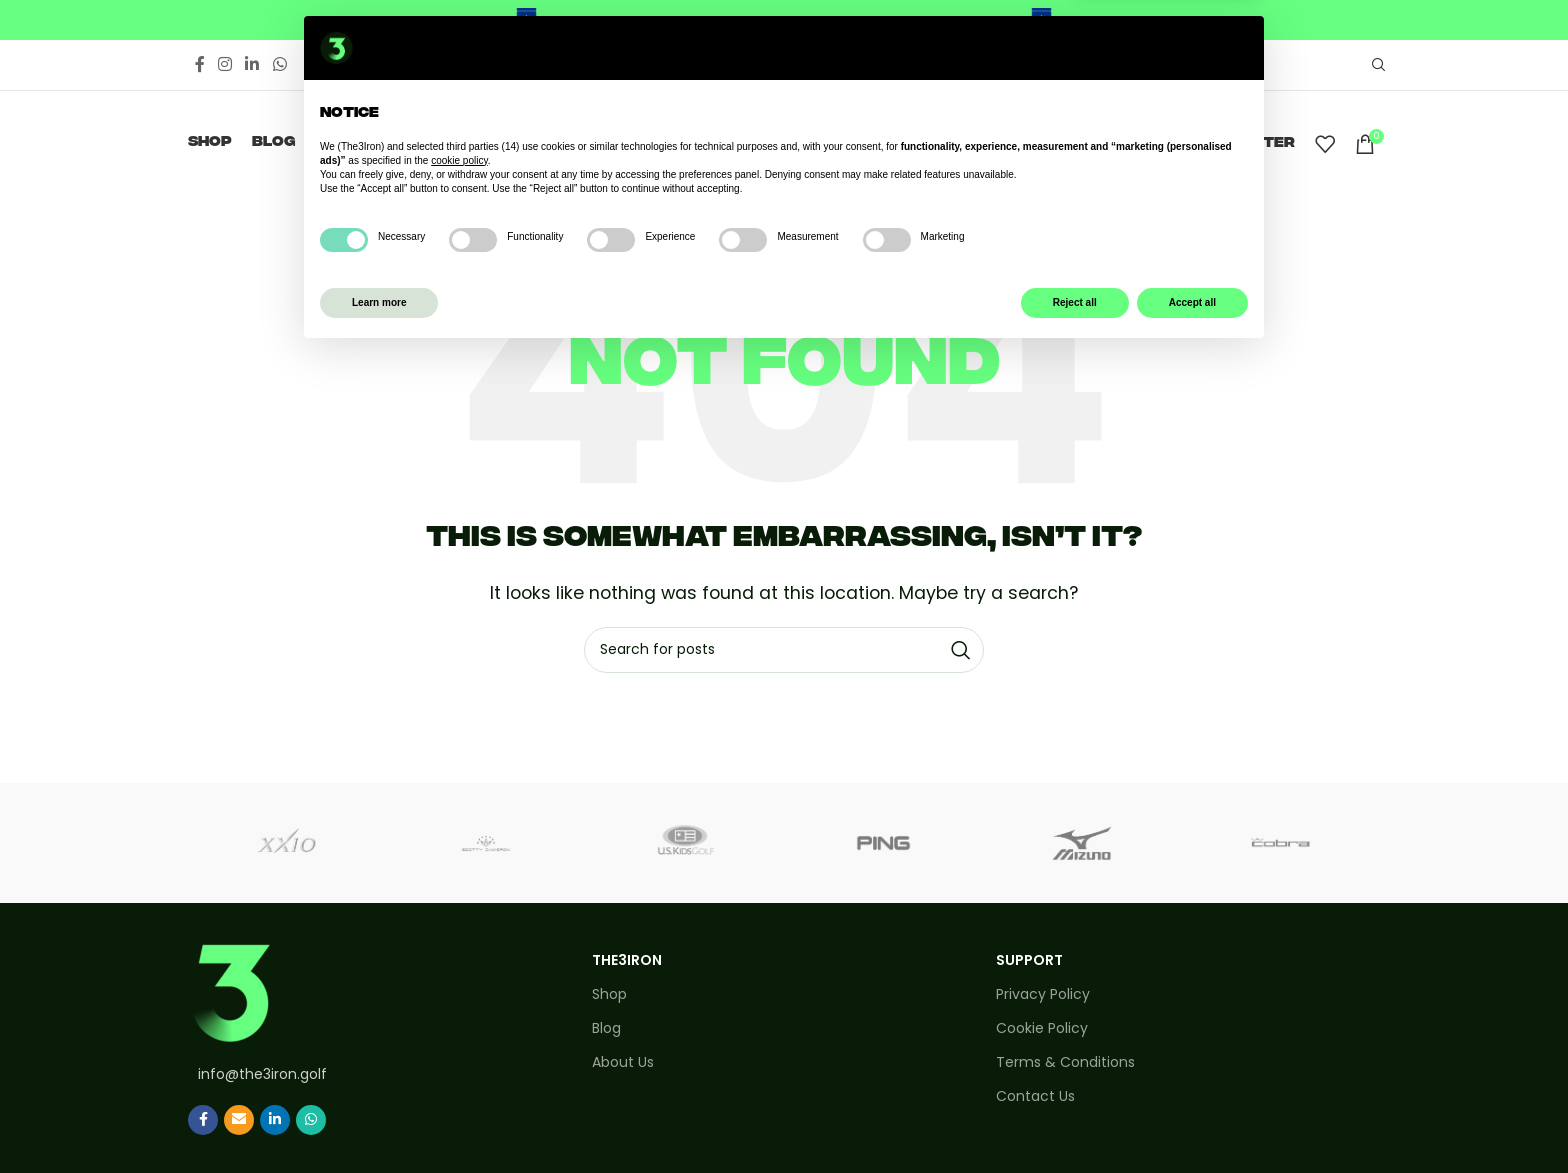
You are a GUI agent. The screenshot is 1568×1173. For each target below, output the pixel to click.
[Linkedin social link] (252, 64)
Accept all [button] (1192, 1121)
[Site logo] (784, 142)
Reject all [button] (1075, 1121)
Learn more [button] (379, 1121)
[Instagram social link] (224, 64)
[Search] (1376, 65)
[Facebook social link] (199, 64)
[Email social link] (239, 1120)
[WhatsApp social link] (279, 64)
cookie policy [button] (459, 979)
